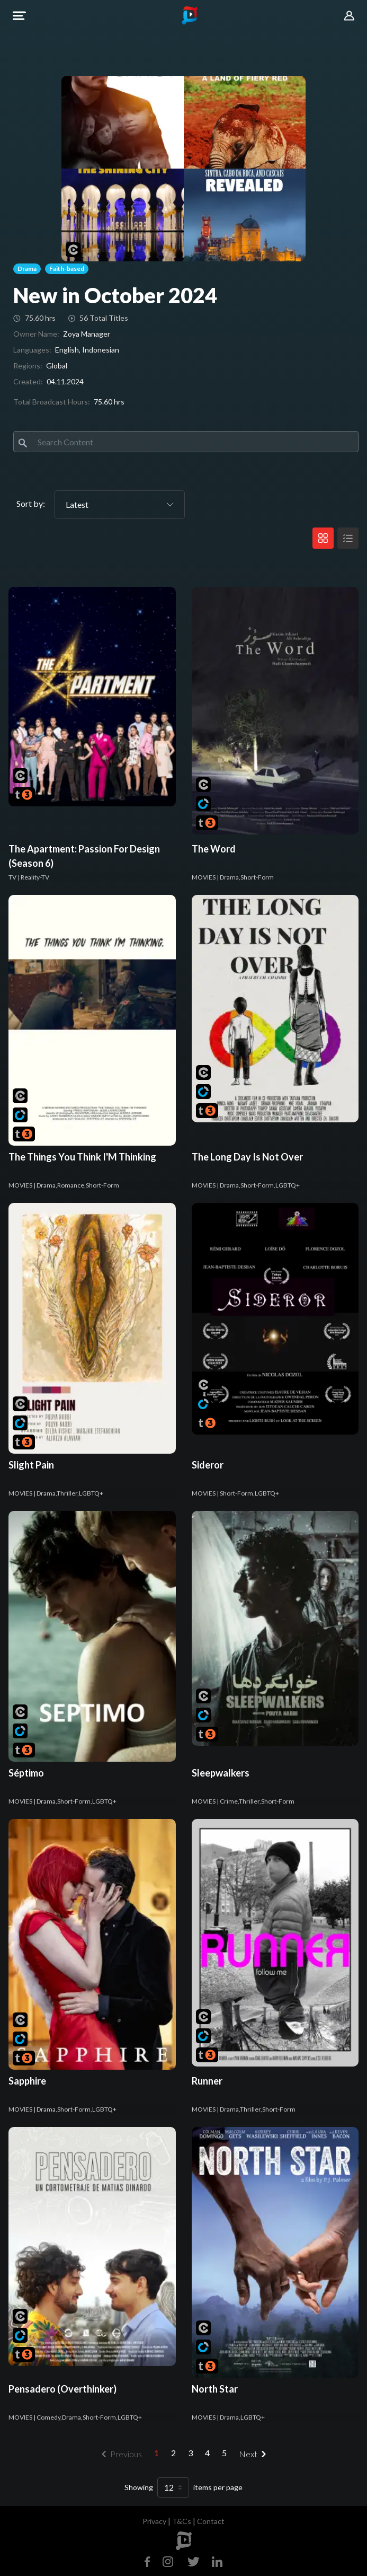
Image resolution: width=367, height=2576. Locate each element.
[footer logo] (184, 2540)
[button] (19, 16)
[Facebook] (150, 2560)
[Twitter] (193, 2560)
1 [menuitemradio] (156, 2453)
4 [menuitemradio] (207, 2453)
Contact (211, 2521)
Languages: (32, 349)
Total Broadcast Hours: (51, 401)
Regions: (27, 365)
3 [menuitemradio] (190, 2453)
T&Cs (181, 2521)
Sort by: (30, 503)
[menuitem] (254, 2454)
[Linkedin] (215, 2560)
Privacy (154, 2521)
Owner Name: (36, 333)
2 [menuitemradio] (173, 2453)
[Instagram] (167, 2560)
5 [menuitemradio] (224, 2453)
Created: (28, 381)
